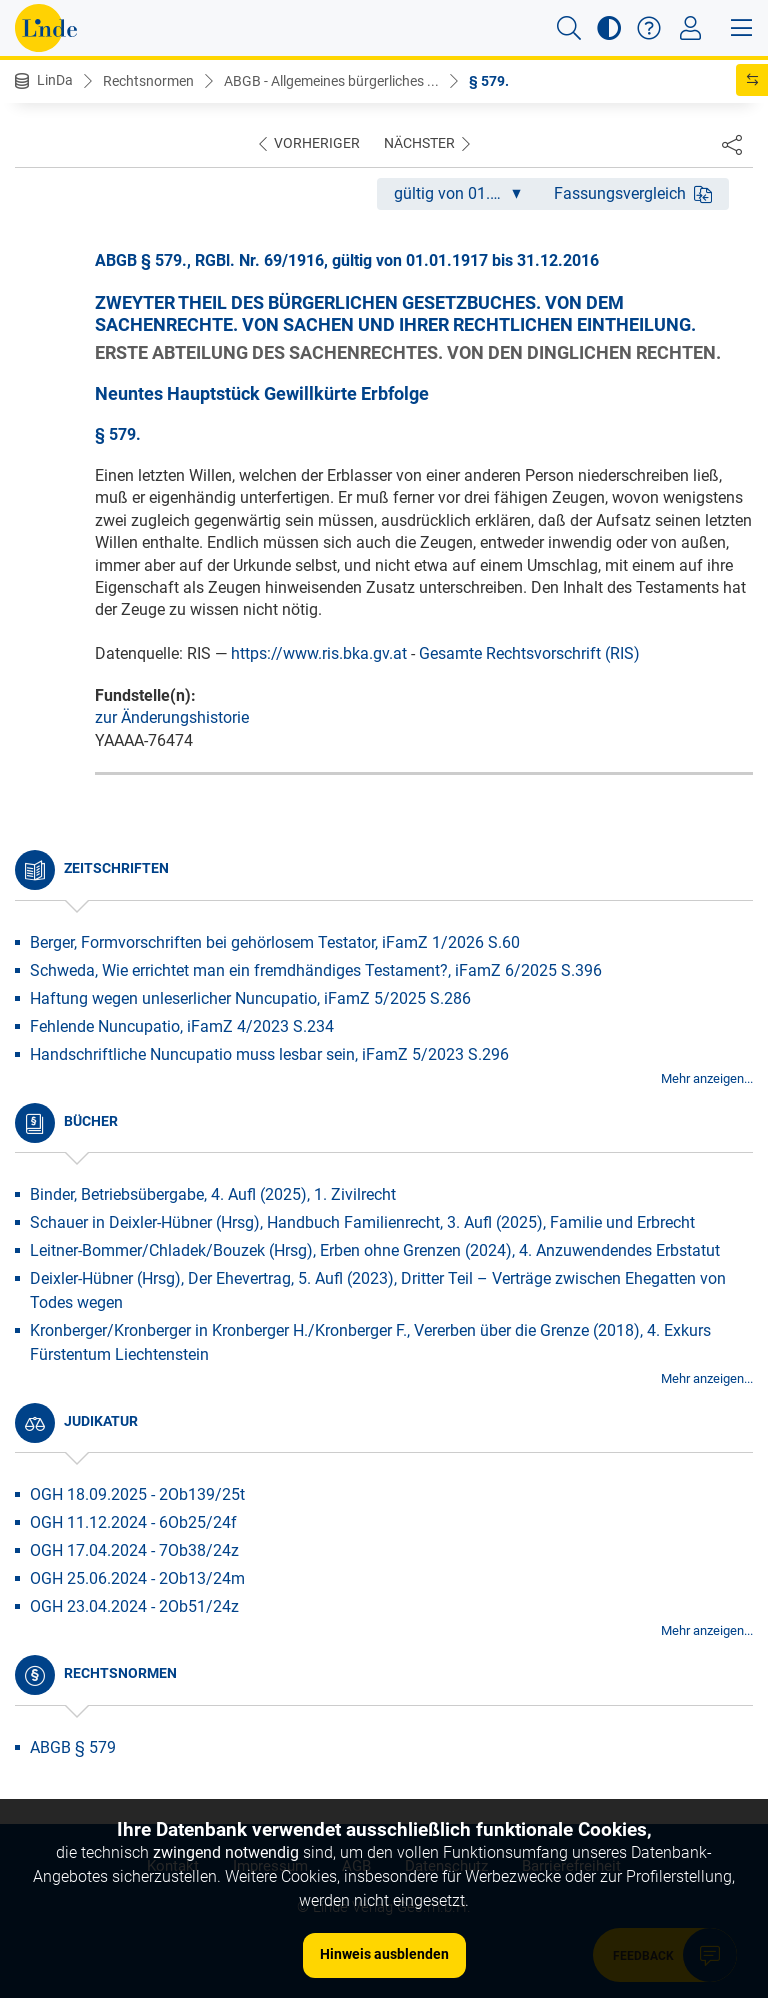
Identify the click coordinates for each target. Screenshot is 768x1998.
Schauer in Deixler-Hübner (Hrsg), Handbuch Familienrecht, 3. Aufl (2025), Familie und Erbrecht (362, 1222)
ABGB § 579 (73, 1747)
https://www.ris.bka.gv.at (319, 653)
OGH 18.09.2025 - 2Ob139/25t (137, 1494)
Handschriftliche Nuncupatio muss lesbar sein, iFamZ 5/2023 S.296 (269, 1054)
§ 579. (489, 81)
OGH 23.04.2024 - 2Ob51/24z (134, 1606)
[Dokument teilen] (732, 144)
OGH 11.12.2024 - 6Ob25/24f (133, 1522)
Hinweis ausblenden (384, 1954)
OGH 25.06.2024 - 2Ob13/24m (137, 1578)
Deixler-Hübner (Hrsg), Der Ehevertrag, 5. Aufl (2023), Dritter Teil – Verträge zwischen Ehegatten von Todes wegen (378, 1290)
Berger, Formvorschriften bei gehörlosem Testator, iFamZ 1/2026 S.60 (275, 942)
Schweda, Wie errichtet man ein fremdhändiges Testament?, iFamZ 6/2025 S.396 (316, 970)
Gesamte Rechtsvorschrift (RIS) (529, 653)
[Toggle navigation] (690, 28)
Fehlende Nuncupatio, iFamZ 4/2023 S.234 (182, 1026)
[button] (569, 28)
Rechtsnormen (148, 81)
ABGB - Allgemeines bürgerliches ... (331, 81)
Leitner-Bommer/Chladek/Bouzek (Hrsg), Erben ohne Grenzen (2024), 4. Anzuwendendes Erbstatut (375, 1250)
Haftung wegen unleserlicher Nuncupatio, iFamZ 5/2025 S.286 (250, 998)
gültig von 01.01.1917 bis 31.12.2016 (465, 193)
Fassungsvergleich (633, 193)
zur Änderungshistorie (172, 717)
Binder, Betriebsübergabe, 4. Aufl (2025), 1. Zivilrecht (213, 1194)
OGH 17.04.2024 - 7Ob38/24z (134, 1550)
